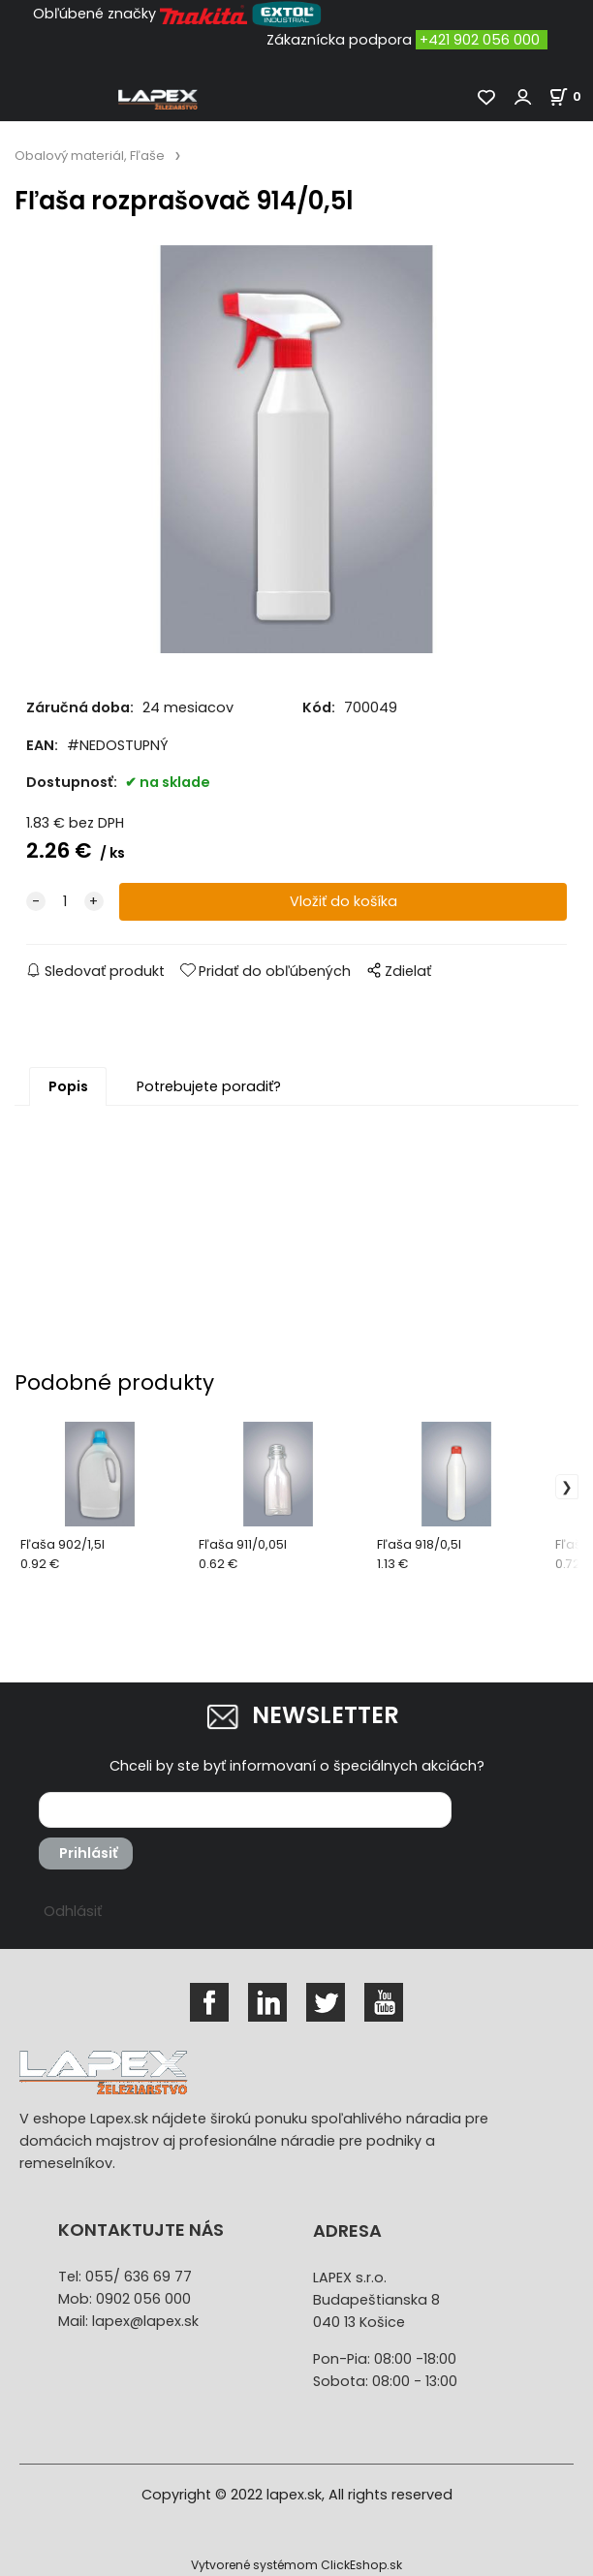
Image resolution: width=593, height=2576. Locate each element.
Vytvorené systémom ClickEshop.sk (296, 2565)
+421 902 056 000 (480, 39)
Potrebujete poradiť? (209, 1086)
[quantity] (65, 902)
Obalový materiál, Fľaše (90, 155)
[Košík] (570, 96)
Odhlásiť (73, 1911)
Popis (68, 1086)
